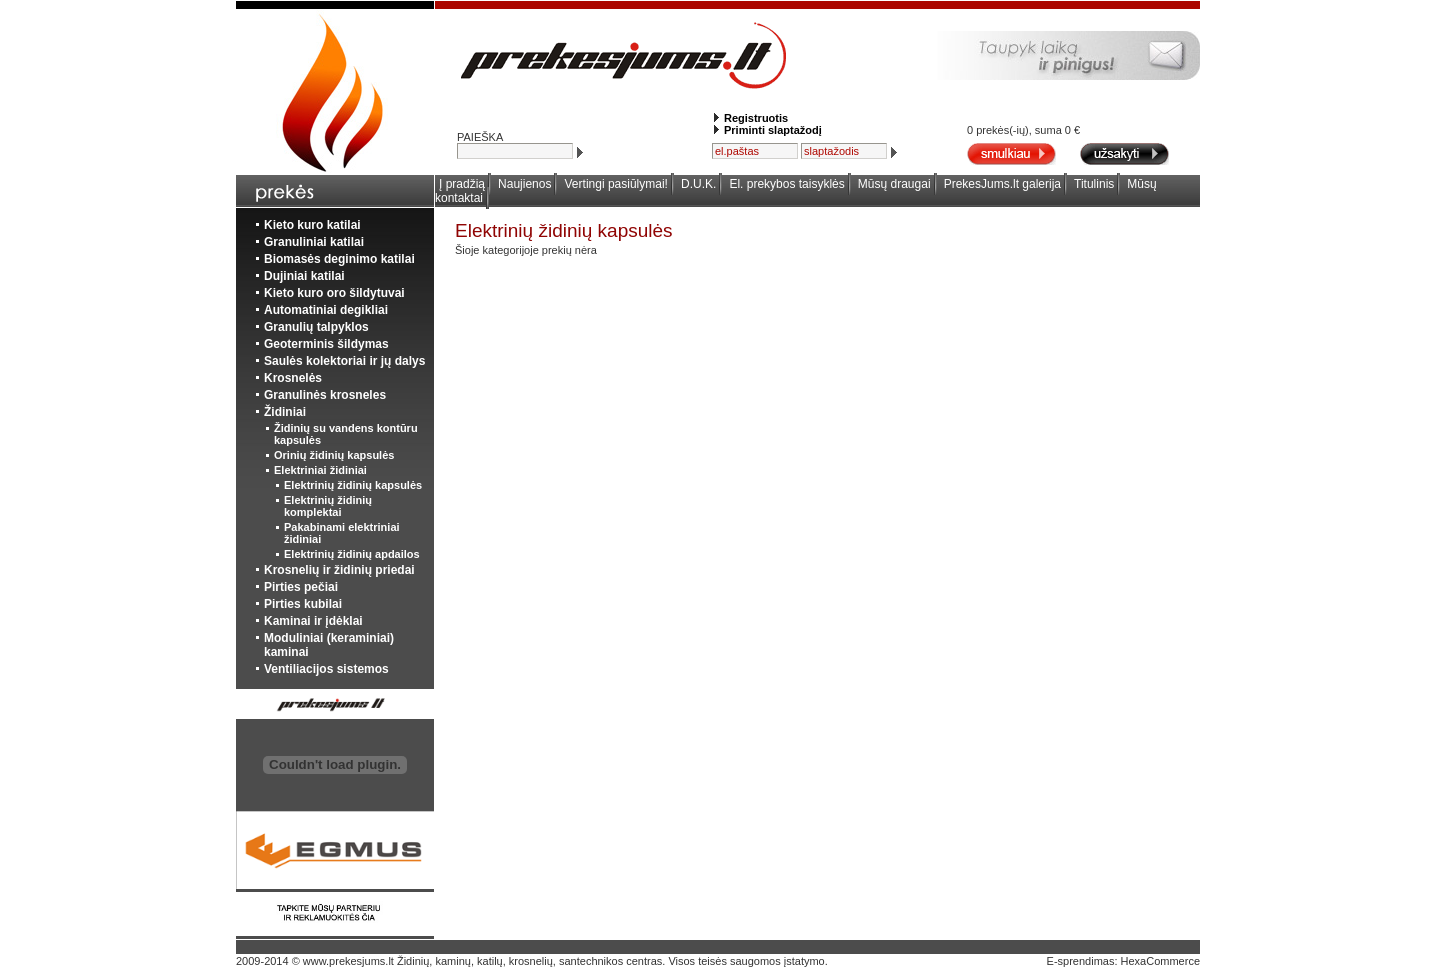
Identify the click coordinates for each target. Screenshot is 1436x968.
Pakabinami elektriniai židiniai (342, 533)
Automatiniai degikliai (326, 310)
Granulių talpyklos (316, 327)
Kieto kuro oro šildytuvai (334, 293)
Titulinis (1094, 184)
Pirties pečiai (301, 587)
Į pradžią (462, 184)
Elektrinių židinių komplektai (328, 506)
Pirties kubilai (303, 604)
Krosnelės (293, 378)
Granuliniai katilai (314, 242)
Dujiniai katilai (304, 276)
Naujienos (524, 184)
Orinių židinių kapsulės (334, 455)
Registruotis (756, 118)
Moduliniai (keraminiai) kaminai (329, 645)
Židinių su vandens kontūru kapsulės (346, 434)
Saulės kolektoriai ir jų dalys (344, 361)
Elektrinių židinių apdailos (352, 554)
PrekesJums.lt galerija (1002, 184)
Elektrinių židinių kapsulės (353, 485)
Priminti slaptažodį (773, 130)
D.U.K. (698, 184)
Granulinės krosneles (325, 395)
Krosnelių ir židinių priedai (339, 570)
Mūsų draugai (894, 184)
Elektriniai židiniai (320, 470)
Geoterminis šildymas (326, 344)
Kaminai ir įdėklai (313, 621)
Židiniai (285, 412)
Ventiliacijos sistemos (326, 669)
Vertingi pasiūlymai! (616, 184)
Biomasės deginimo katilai (339, 259)
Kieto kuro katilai (312, 225)
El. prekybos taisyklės (786, 184)
